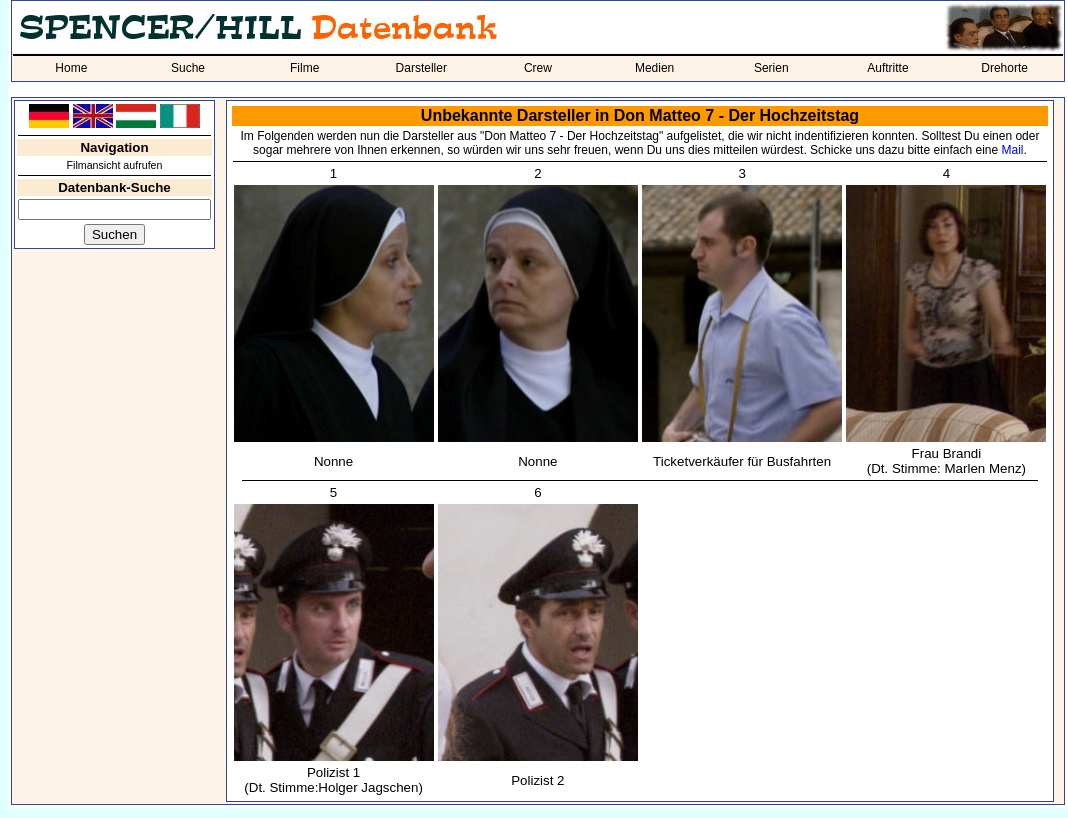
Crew (538, 68)
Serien (771, 68)
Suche (188, 68)
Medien (654, 68)
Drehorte (1004, 68)
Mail (1013, 150)
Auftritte (887, 68)
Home (71, 68)
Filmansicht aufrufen (115, 165)
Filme (304, 68)
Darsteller (421, 68)
